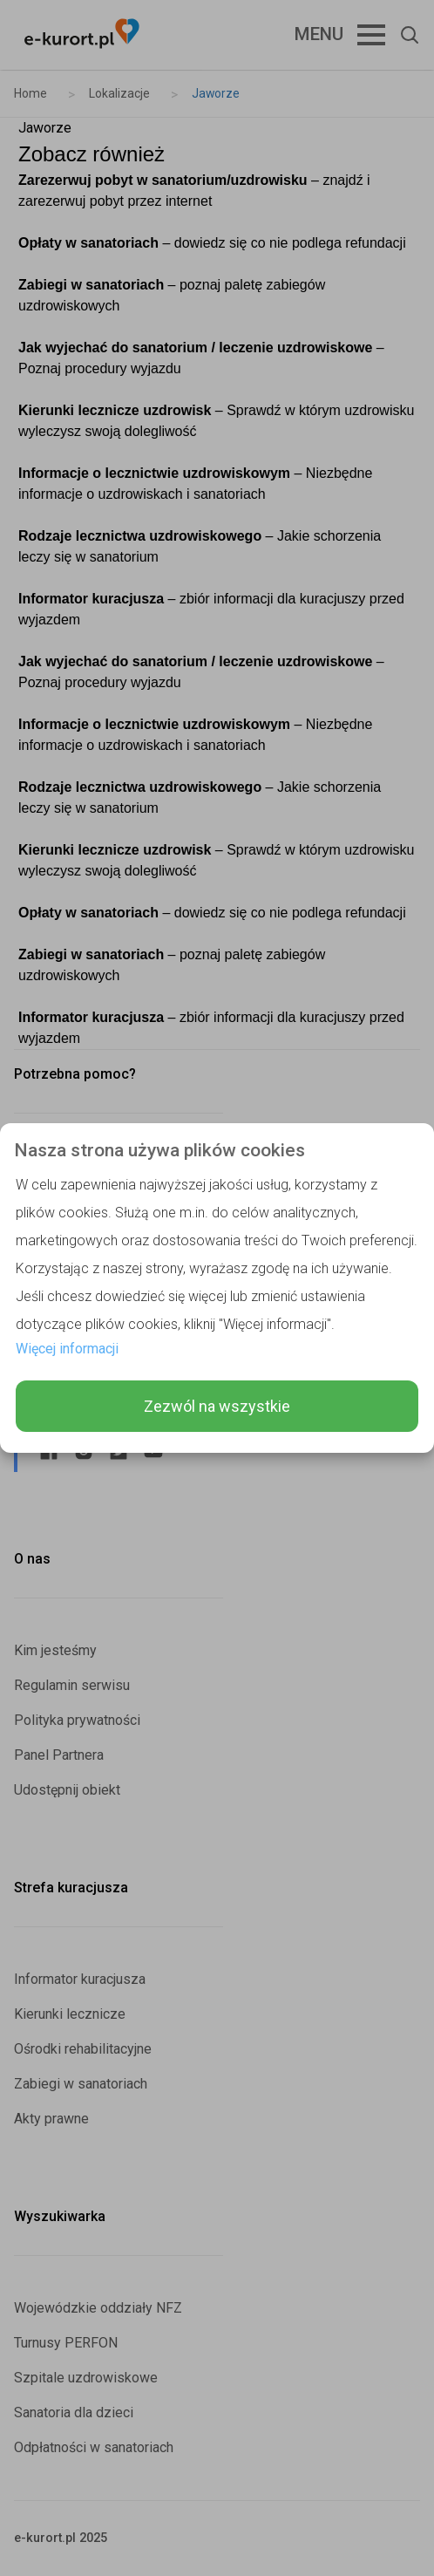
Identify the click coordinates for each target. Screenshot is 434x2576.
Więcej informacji (67, 1348)
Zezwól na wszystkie (217, 1406)
